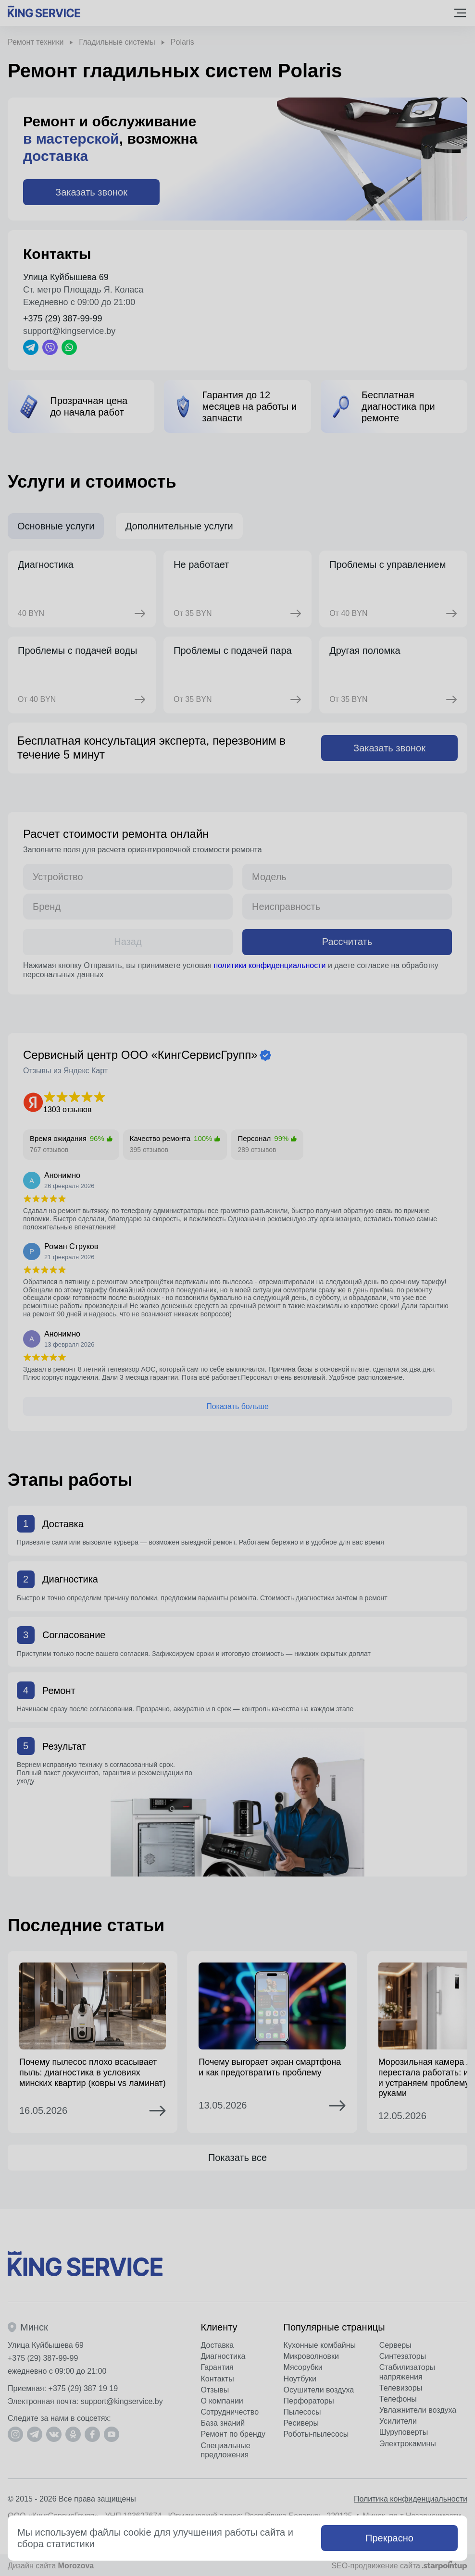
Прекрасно (389, 2538)
